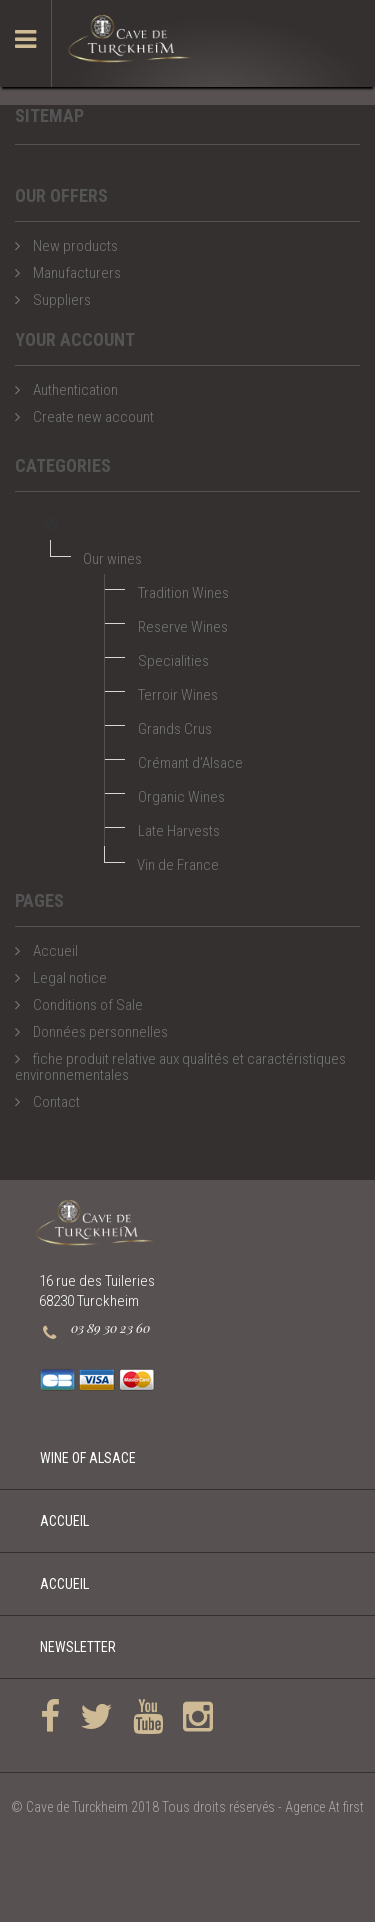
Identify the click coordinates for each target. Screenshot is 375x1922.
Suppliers (60, 300)
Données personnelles (99, 1032)
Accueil (54, 951)
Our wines (112, 559)
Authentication (74, 390)
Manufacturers (75, 273)
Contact (55, 1102)
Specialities (173, 661)
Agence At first (324, 1807)
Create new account (92, 417)
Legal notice (68, 978)
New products (74, 246)
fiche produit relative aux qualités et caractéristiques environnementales (180, 1067)
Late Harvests (179, 831)
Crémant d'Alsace (190, 763)
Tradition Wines (183, 593)
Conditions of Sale (86, 1005)
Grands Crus (175, 729)
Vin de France (178, 865)
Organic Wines (181, 797)
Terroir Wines (178, 695)
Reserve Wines (183, 627)
